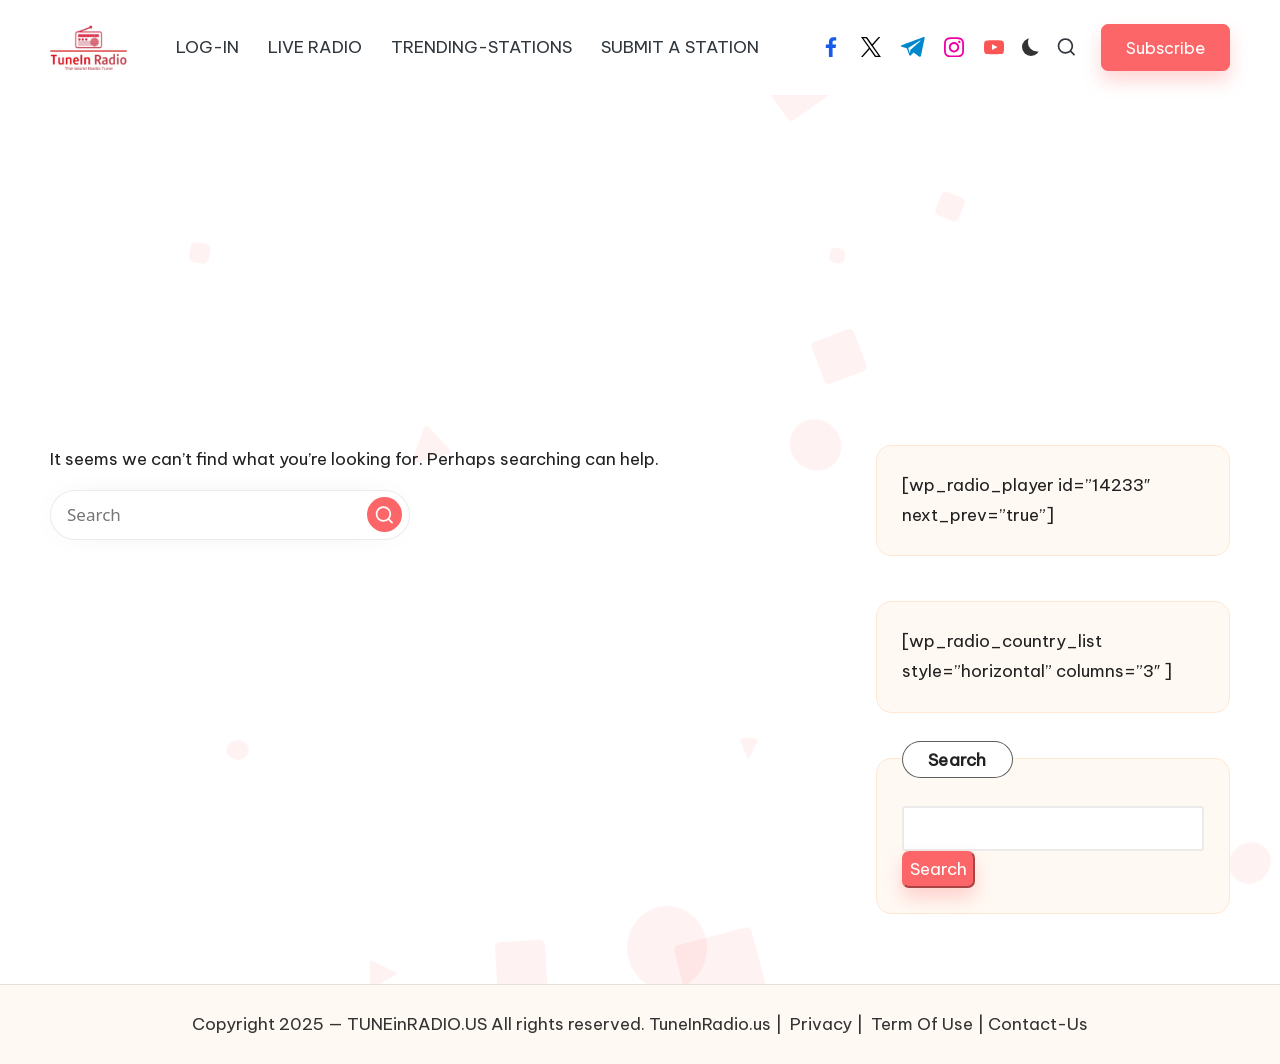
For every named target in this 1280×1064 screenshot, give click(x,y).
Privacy (821, 1024)
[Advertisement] (640, 245)
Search (957, 760)
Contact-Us (1038, 1024)
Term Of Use (922, 1024)
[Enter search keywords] (230, 515)
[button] (1165, 47)
